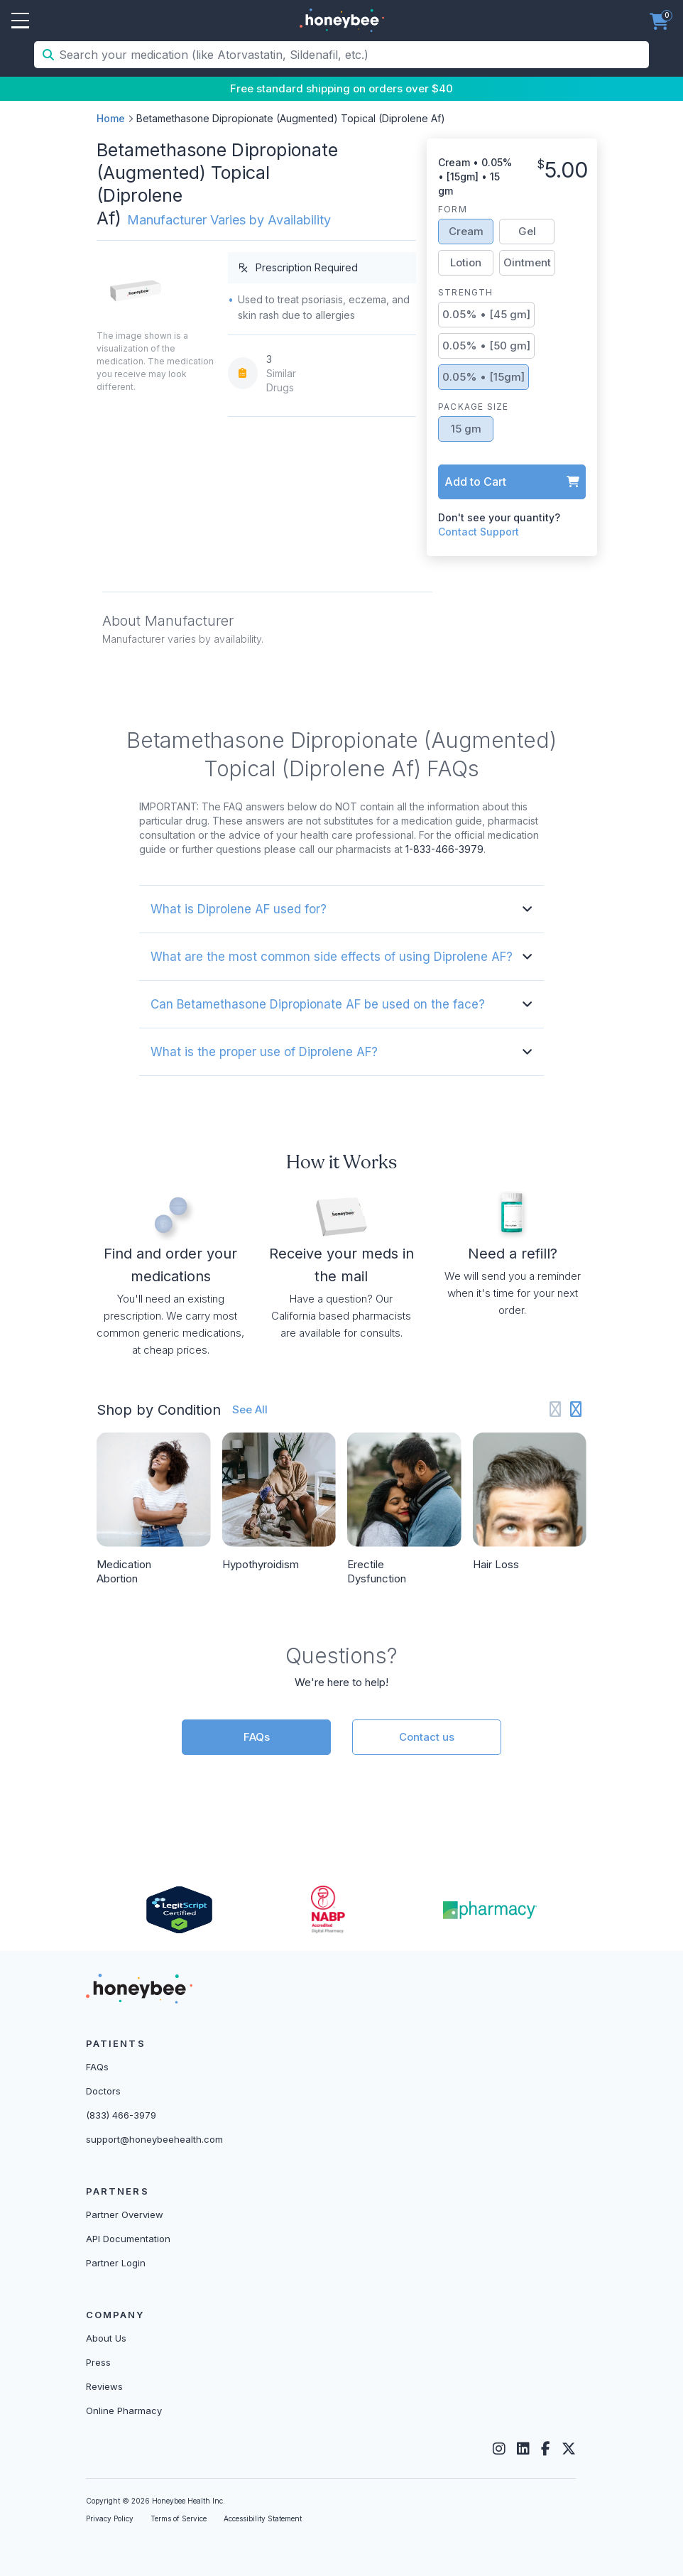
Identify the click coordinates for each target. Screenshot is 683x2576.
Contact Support (478, 532)
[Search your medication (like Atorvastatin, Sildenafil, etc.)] (352, 54)
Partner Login (116, 2262)
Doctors (103, 2091)
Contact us (426, 1737)
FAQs (257, 1737)
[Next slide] (576, 1409)
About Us (106, 2338)
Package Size (473, 406)
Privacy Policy (109, 2518)
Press (98, 2362)
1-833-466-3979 (444, 849)
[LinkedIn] (523, 2448)
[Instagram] (499, 2448)
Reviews (104, 2386)
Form (452, 209)
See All (250, 1409)
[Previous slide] (555, 1409)
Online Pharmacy (124, 2410)
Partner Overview (124, 2214)
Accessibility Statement (263, 2518)
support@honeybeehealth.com (154, 2139)
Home (111, 118)
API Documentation (128, 2238)
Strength (465, 292)
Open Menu (20, 21)
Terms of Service (179, 2518)
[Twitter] (569, 2448)
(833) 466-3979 (121, 2115)
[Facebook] (545, 2448)
